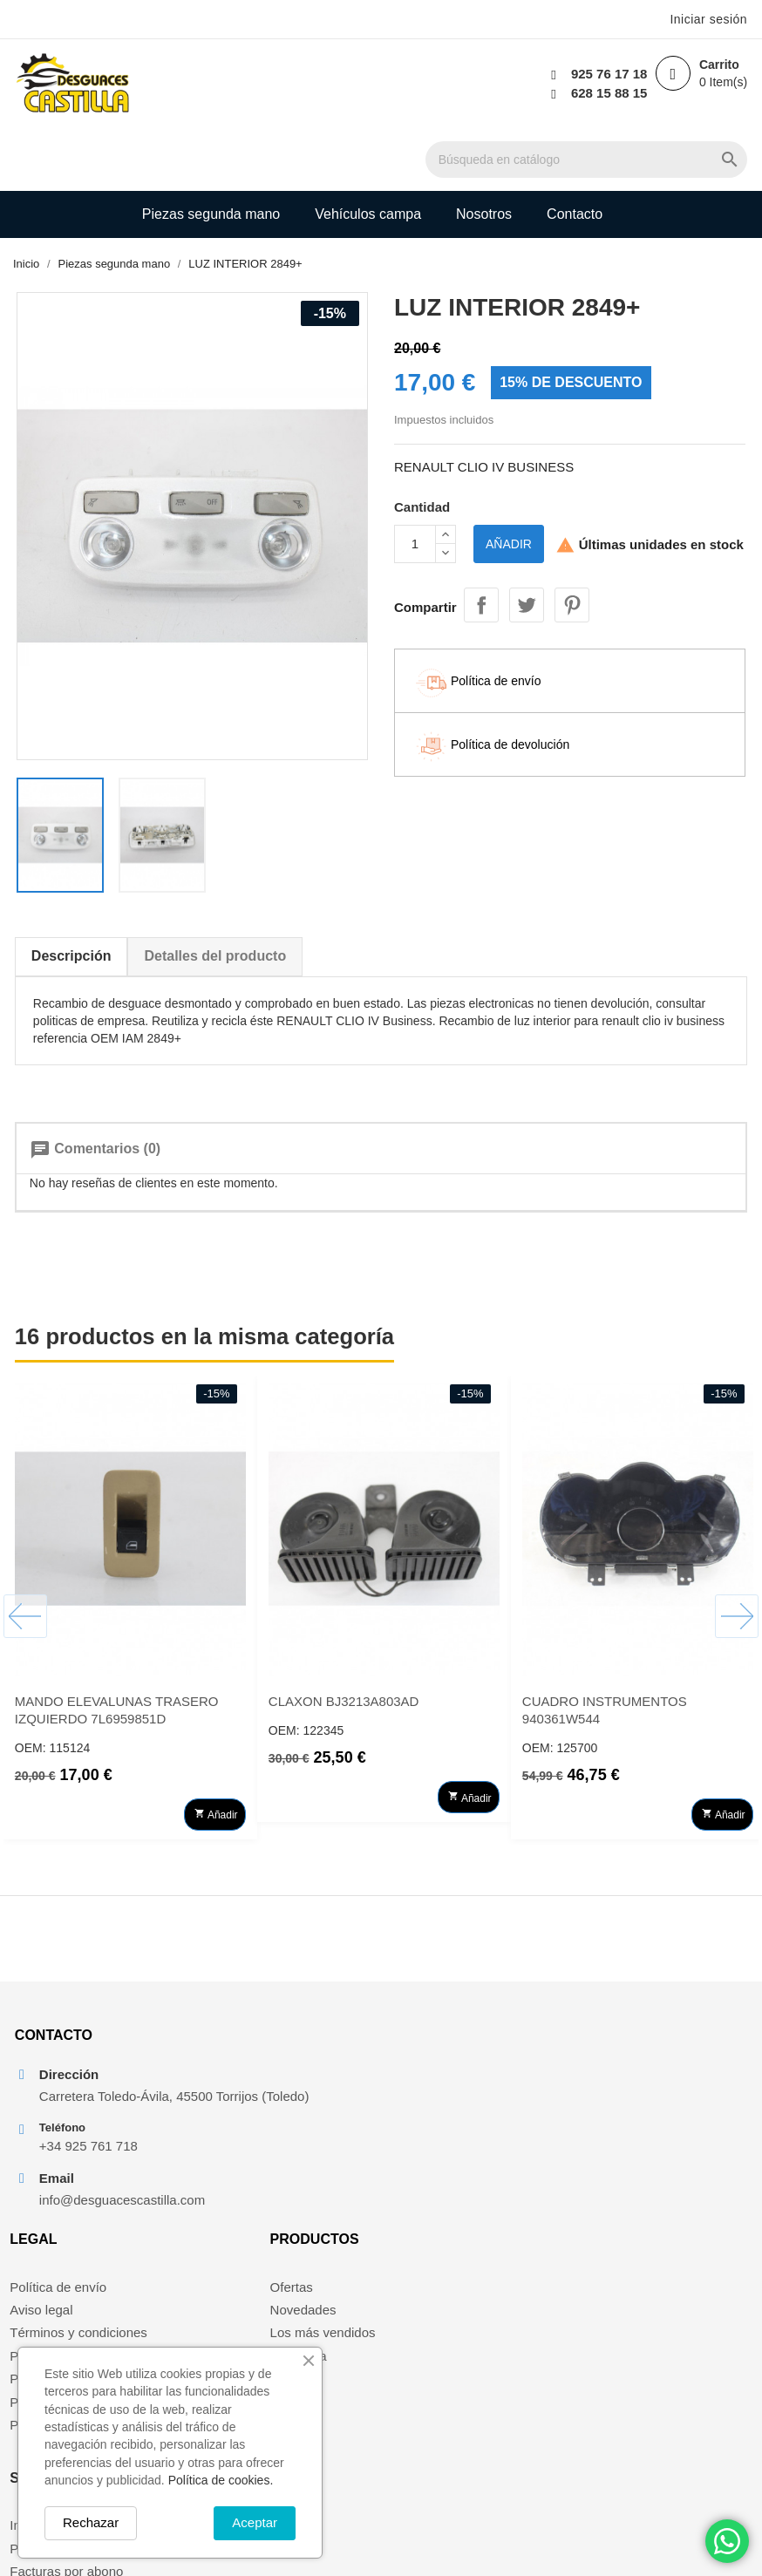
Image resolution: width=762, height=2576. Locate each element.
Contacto (574, 151)
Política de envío (252, 2069)
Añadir (509, 484)
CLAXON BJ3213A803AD (342, 1645)
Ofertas (415, 2069)
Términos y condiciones (273, 2115)
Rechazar (91, 2522)
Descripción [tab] (70, 899)
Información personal (646, 2069)
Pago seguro (241, 2138)
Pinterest (571, 541)
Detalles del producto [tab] (214, 899)
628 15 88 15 (606, 92)
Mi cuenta (422, 2138)
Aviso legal (235, 2092)
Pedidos (608, 2092)
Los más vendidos (447, 2115)
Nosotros (484, 151)
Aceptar (254, 2522)
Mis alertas (617, 2161)
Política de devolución (267, 2184)
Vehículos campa (368, 151)
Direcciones (619, 2138)
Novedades (427, 2092)
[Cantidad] (415, 484)
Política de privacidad (266, 2207)
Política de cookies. (221, 2480)
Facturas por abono (641, 2115)
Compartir (481, 541)
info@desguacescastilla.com (107, 2213)
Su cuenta (625, 2022)
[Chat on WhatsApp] (727, 2541)
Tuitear (526, 541)
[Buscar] (432, 84)
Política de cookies (258, 2161)
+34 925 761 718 (86, 2159)
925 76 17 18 (606, 73)
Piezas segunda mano (211, 151)
